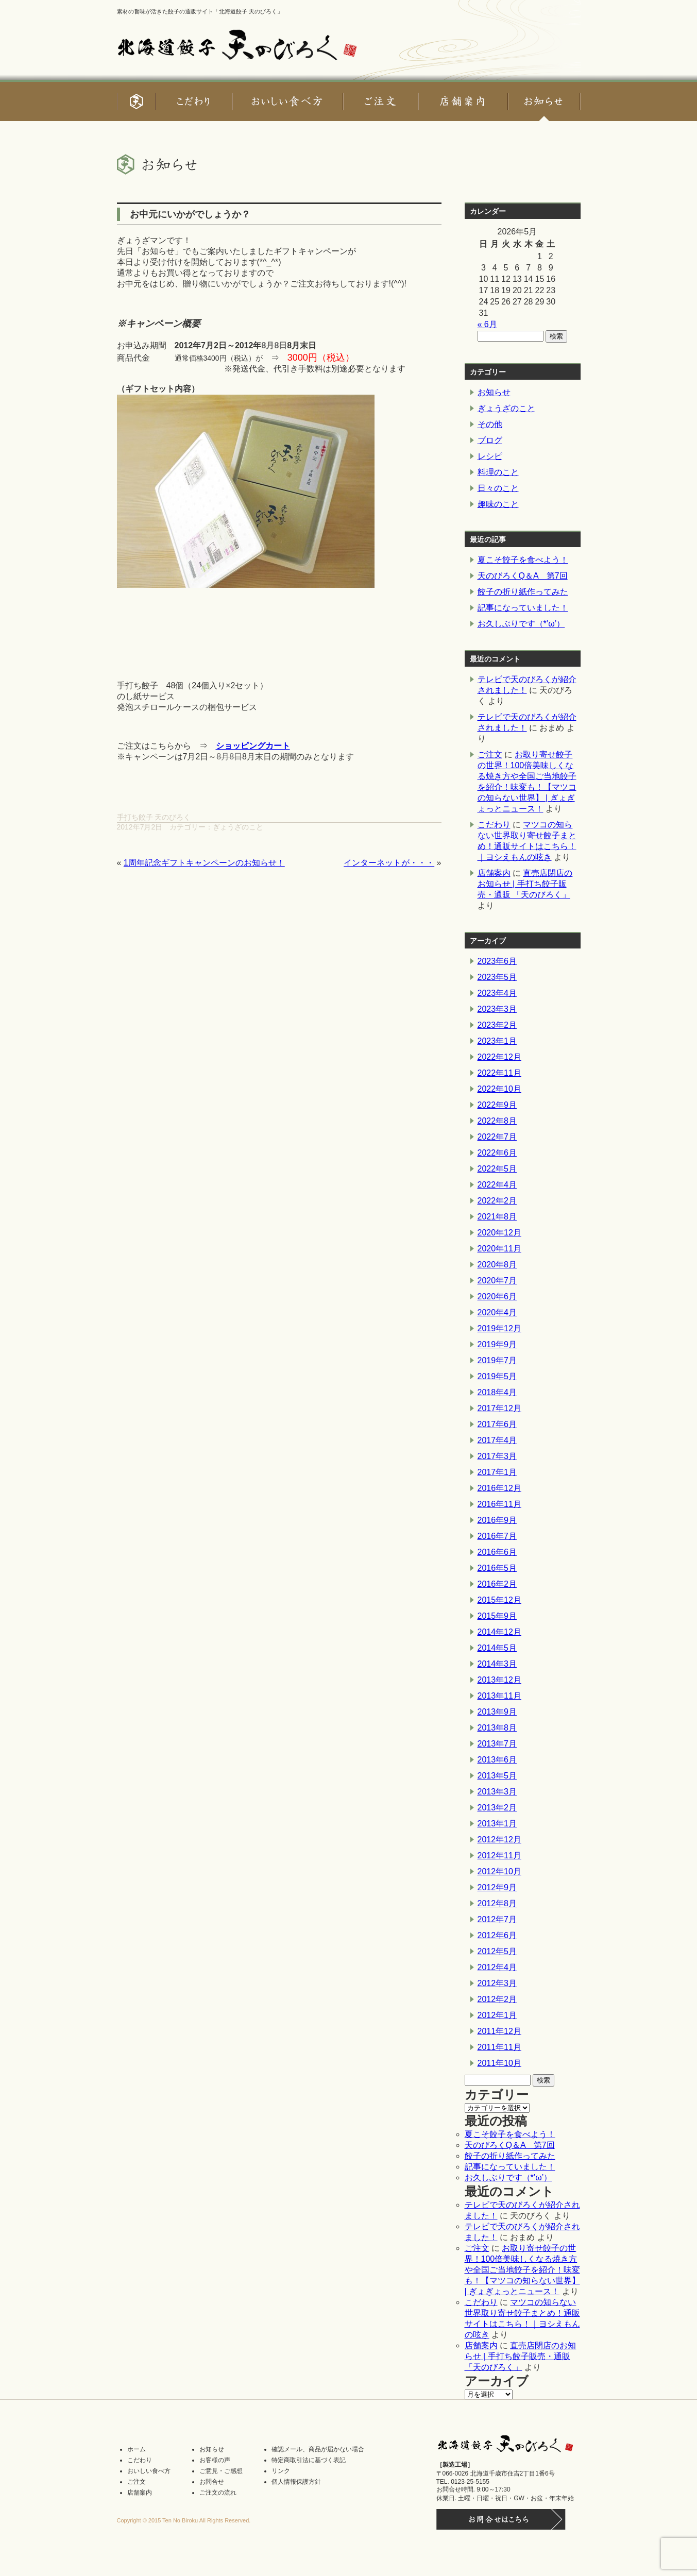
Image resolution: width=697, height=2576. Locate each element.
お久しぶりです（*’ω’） (521, 623)
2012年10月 (499, 1871)
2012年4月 (497, 1967)
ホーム (136, 2449)
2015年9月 (497, 1616)
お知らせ (494, 392)
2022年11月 (499, 1073)
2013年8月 (497, 1727)
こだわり (494, 824)
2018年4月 (497, 1392)
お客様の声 (214, 2460)
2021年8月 (497, 1216)
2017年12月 (499, 1408)
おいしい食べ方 (149, 2471)
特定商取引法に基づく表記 (308, 2460)
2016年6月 (497, 1552)
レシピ (490, 456)
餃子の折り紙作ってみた (523, 591)
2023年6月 (497, 961)
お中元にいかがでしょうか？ (190, 214)
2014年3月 (497, 1663)
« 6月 (487, 324)
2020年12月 (499, 1232)
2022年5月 (497, 1168)
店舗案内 (494, 873)
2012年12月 (499, 1839)
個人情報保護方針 (296, 2481)
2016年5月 (497, 1568)
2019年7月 (497, 1360)
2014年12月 (499, 1632)
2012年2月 (497, 1999)
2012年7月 (497, 1919)
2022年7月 (497, 1136)
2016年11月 (499, 1504)
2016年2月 (497, 1584)
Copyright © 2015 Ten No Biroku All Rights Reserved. (184, 2520)
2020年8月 (497, 1264)
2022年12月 (499, 1057)
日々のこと (498, 488)
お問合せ (211, 2481)
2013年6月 (497, 1759)
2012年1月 (497, 2015)
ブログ (490, 440)
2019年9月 (497, 1344)
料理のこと (498, 472)
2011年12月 (499, 2031)
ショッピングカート (253, 745)
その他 (490, 424)
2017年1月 (497, 1472)
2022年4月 (497, 1184)
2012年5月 (497, 1951)
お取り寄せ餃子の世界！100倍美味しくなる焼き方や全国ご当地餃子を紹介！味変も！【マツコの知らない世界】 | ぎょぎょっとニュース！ (522, 2270)
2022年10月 (499, 1088)
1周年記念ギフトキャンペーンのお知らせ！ (204, 862)
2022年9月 (497, 1104)
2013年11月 (499, 1695)
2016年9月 (497, 1520)
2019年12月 (499, 1328)
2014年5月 (497, 1647)
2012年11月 (499, 1855)
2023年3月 (497, 1009)
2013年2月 (497, 1807)
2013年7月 (497, 1743)
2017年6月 (497, 1424)
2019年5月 (497, 1376)
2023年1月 (497, 1041)
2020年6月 (497, 1296)
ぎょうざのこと (238, 827)
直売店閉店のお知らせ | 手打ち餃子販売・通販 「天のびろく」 (525, 884)
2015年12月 (499, 1600)
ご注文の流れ (217, 2492)
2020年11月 (499, 1248)
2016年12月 (499, 1488)
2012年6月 (497, 1935)
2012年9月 (497, 1887)
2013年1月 (497, 1823)
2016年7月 (497, 1536)
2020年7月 (497, 1280)
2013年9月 (497, 1711)
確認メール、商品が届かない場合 (317, 2449)
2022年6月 (497, 1152)
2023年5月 (497, 977)
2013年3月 (497, 1791)
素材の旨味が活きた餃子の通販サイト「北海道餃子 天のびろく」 (200, 11)
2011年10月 (499, 2063)
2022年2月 (497, 1200)
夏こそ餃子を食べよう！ (523, 559)
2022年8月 (497, 1120)
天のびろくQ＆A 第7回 (523, 575)
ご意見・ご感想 (221, 2471)
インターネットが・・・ (389, 862)
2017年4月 (497, 1440)
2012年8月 (497, 1903)
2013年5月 (497, 1775)
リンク (280, 2471)
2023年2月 (497, 1025)
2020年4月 (497, 1312)
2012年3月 (497, 1983)
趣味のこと (498, 504)
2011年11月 (499, 2047)
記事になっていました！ (523, 607)
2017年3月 (497, 1456)
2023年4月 (497, 993)
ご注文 (490, 754)
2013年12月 (499, 1679)
